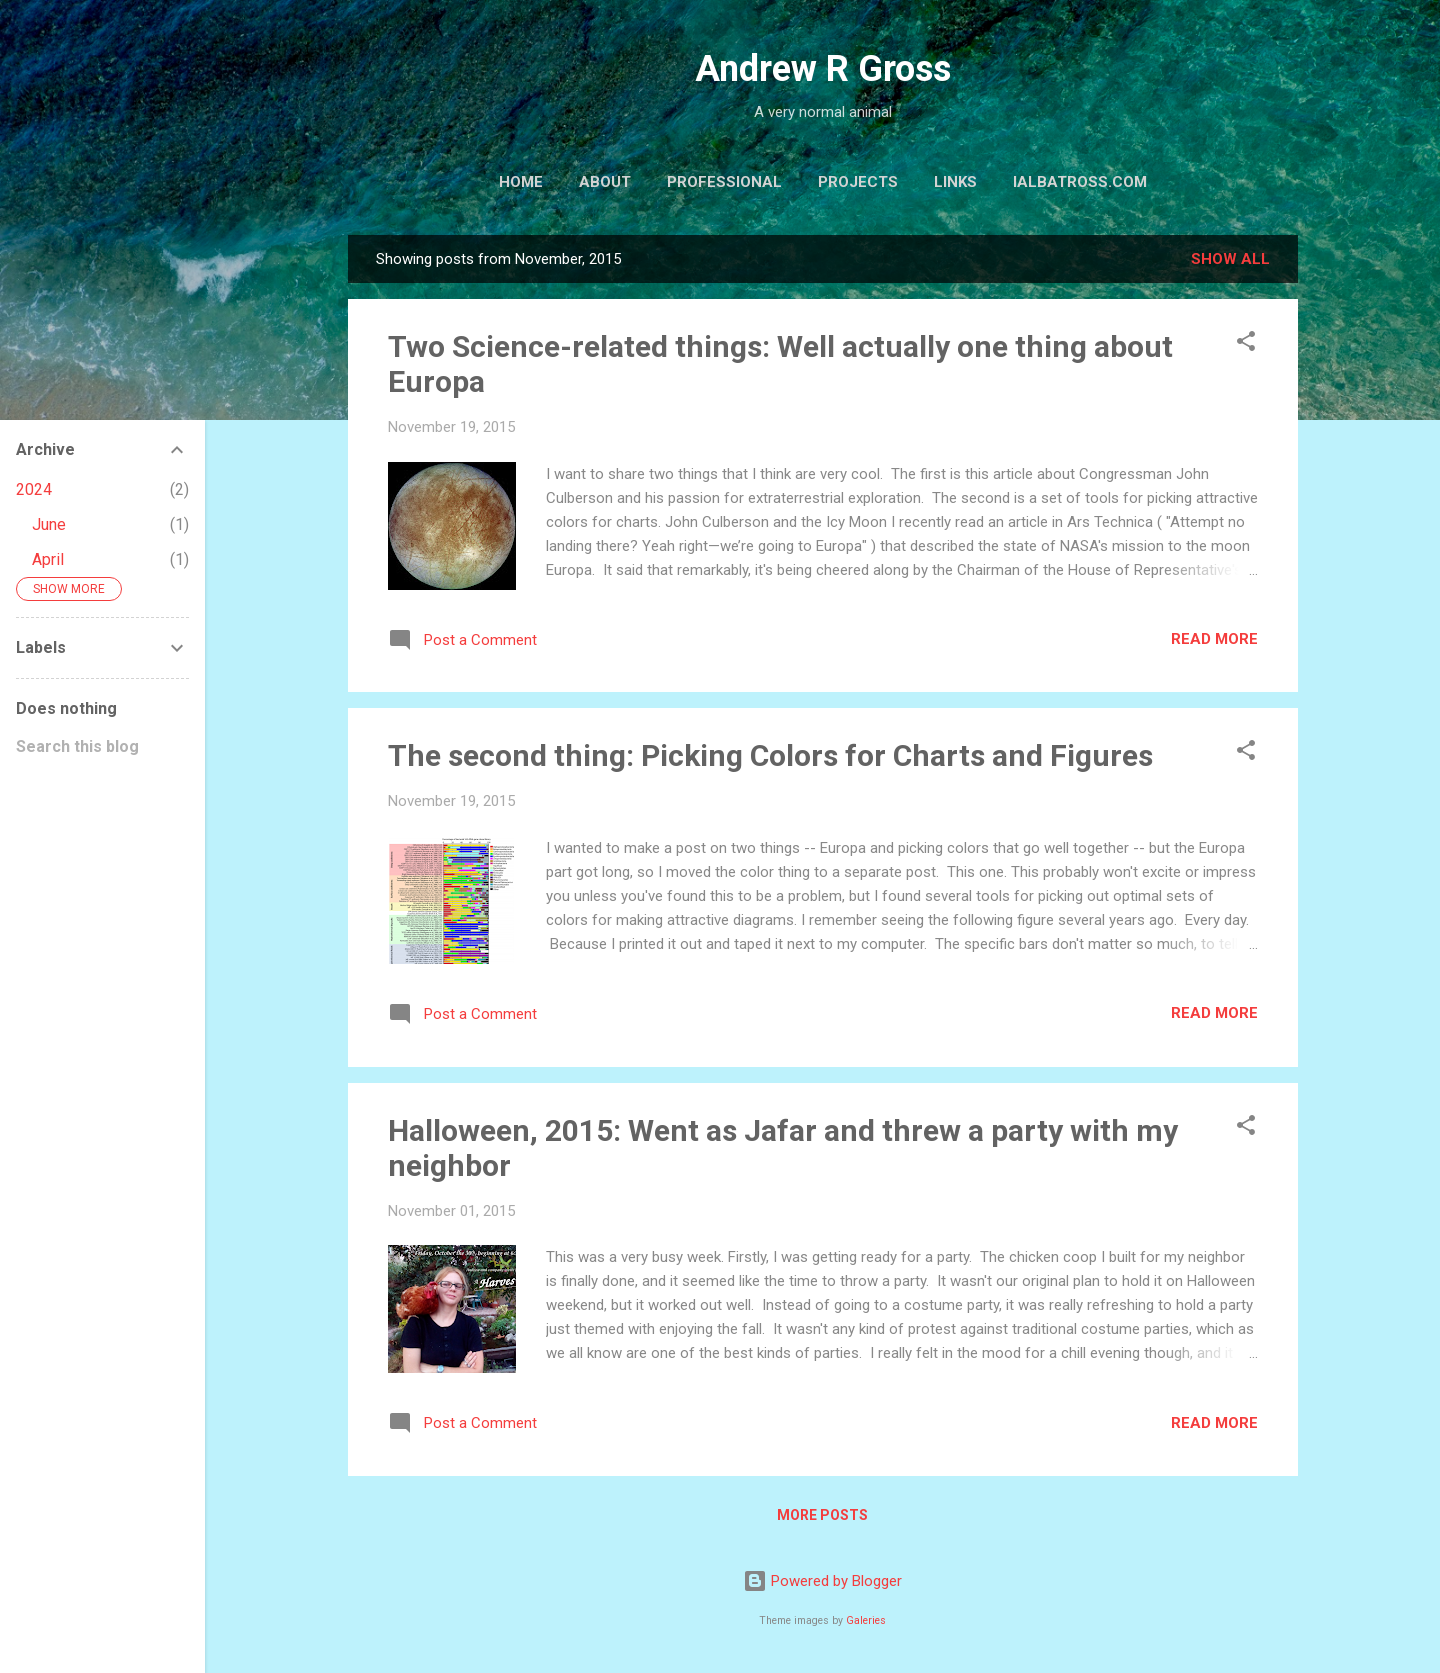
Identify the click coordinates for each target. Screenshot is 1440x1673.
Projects (858, 182)
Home (521, 182)
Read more (1214, 639)
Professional (724, 182)
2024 (34, 489)
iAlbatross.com (1080, 182)
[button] (1246, 344)
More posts (822, 1515)
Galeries (866, 1620)
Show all (1230, 259)
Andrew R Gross (823, 69)
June (49, 524)
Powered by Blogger (822, 1581)
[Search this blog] (102, 747)
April (48, 559)
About (605, 182)
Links (955, 182)
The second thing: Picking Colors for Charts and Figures (770, 755)
